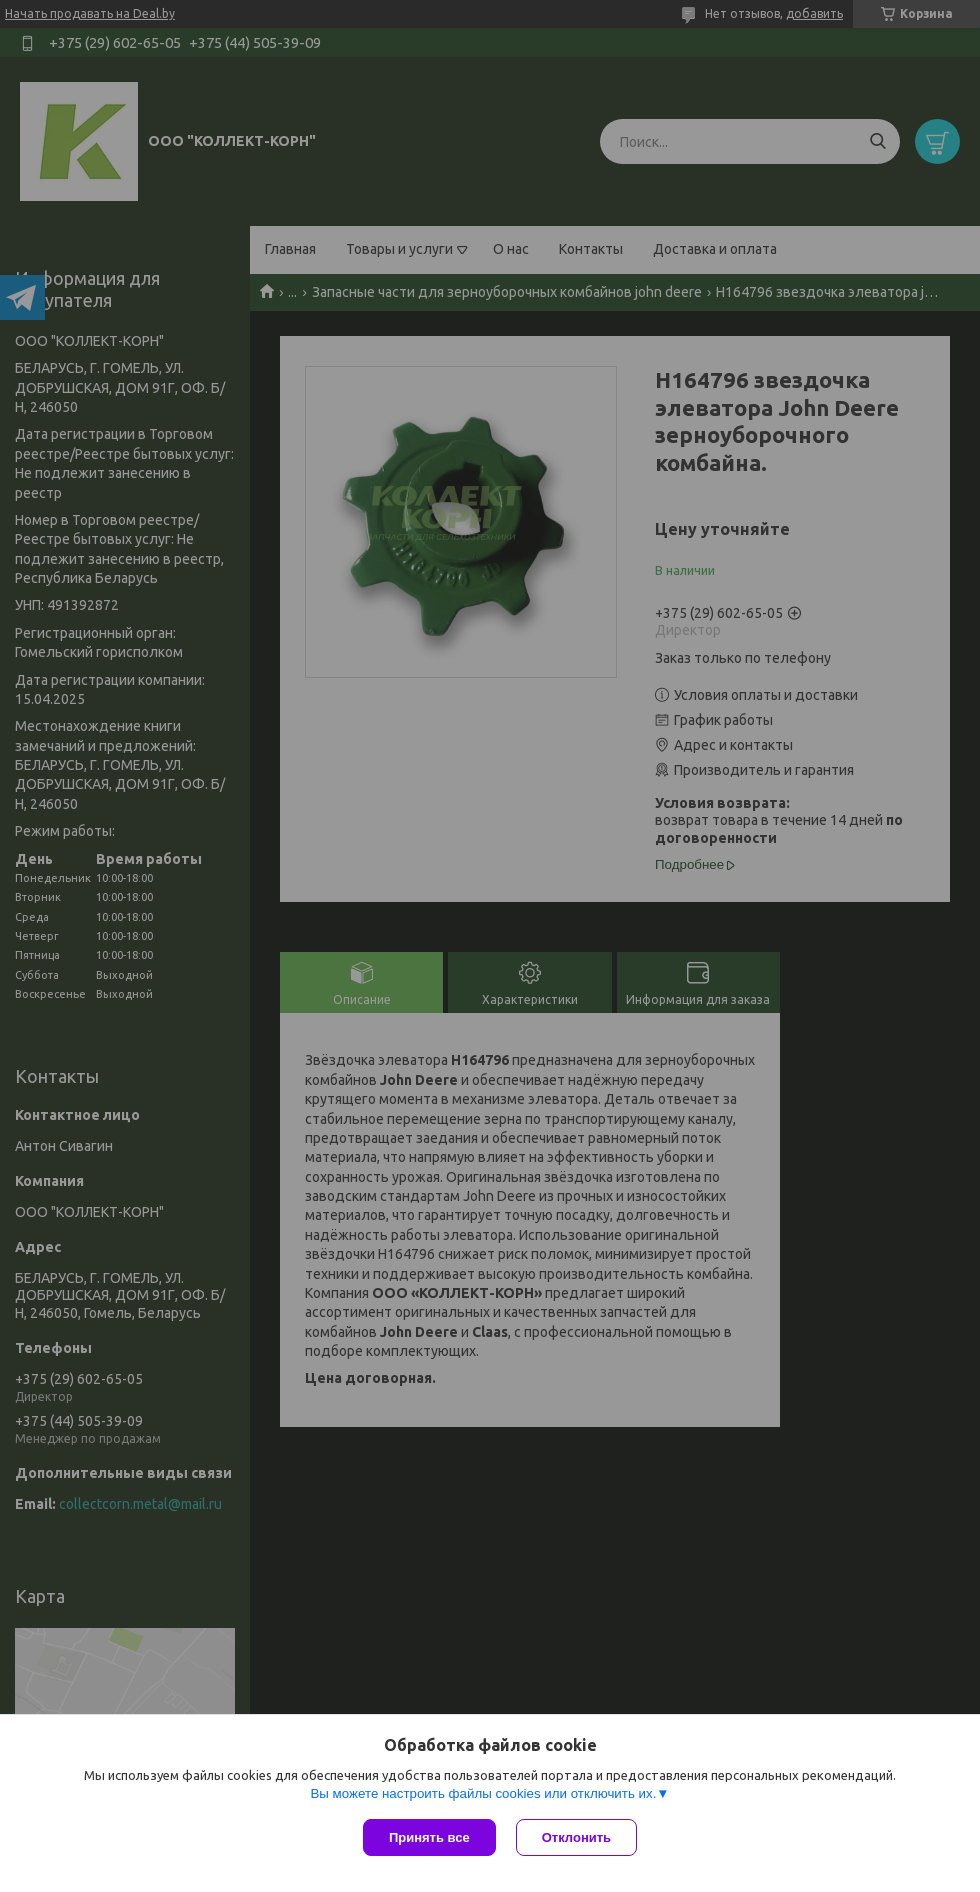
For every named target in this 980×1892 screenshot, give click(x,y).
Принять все (429, 1837)
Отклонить (576, 1837)
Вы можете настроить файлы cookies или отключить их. (483, 1793)
